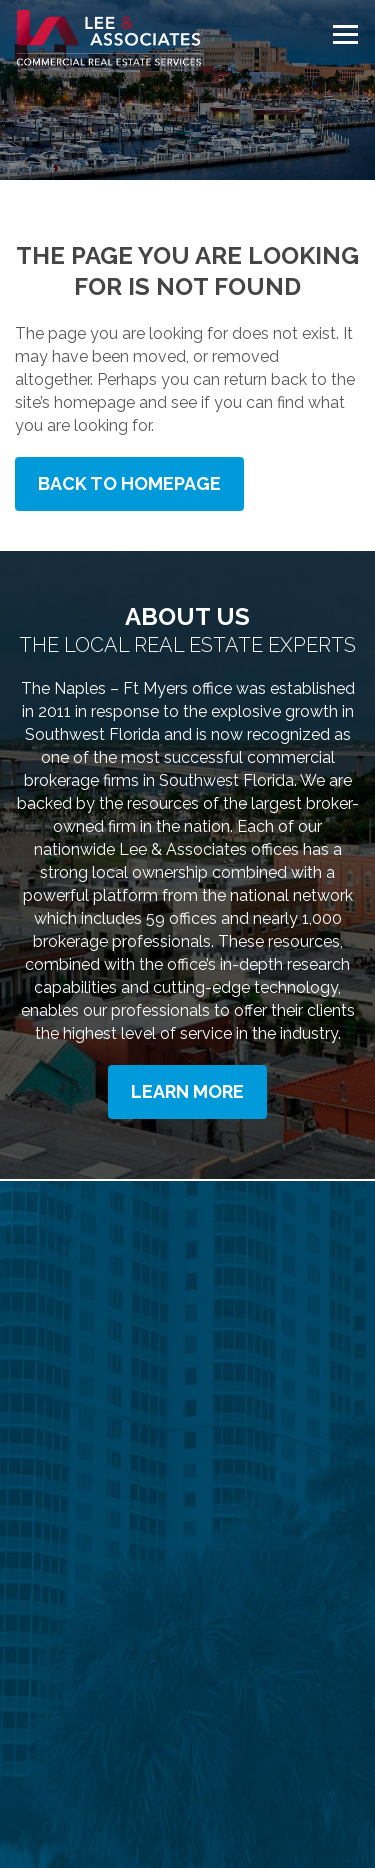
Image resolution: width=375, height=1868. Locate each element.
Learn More (187, 1091)
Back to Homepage (129, 483)
